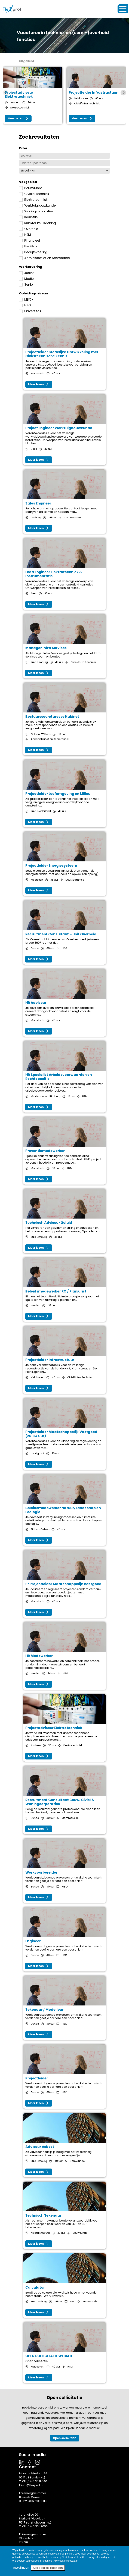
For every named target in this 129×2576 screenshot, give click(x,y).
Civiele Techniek (34, 194)
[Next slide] (123, 92)
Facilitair (28, 246)
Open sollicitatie (64, 2438)
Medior (27, 279)
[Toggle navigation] (123, 8)
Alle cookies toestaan (48, 2568)
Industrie (28, 217)
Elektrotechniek (33, 200)
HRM (25, 235)
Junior (26, 273)
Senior (26, 284)
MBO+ (26, 299)
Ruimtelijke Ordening (37, 223)
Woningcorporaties (36, 211)
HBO (25, 305)
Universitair (30, 311)
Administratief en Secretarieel (44, 258)
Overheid (28, 229)
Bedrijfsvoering (33, 252)
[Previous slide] (5, 92)
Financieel (29, 240)
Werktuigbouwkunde (37, 205)
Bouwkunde (30, 188)
